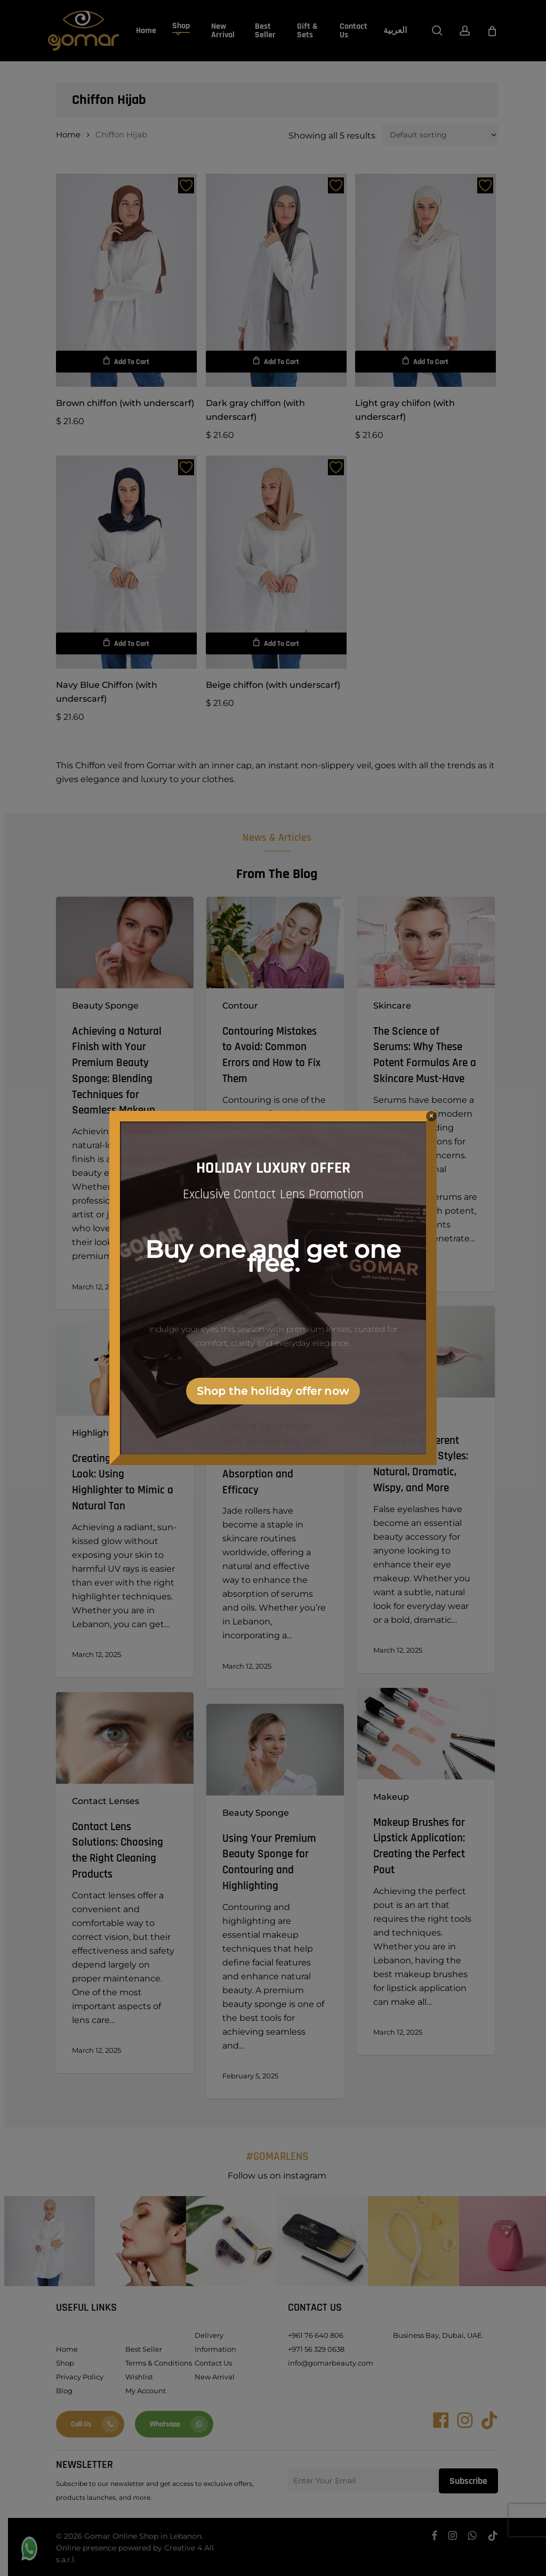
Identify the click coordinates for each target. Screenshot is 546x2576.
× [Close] (431, 1115)
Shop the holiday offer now (273, 1391)
